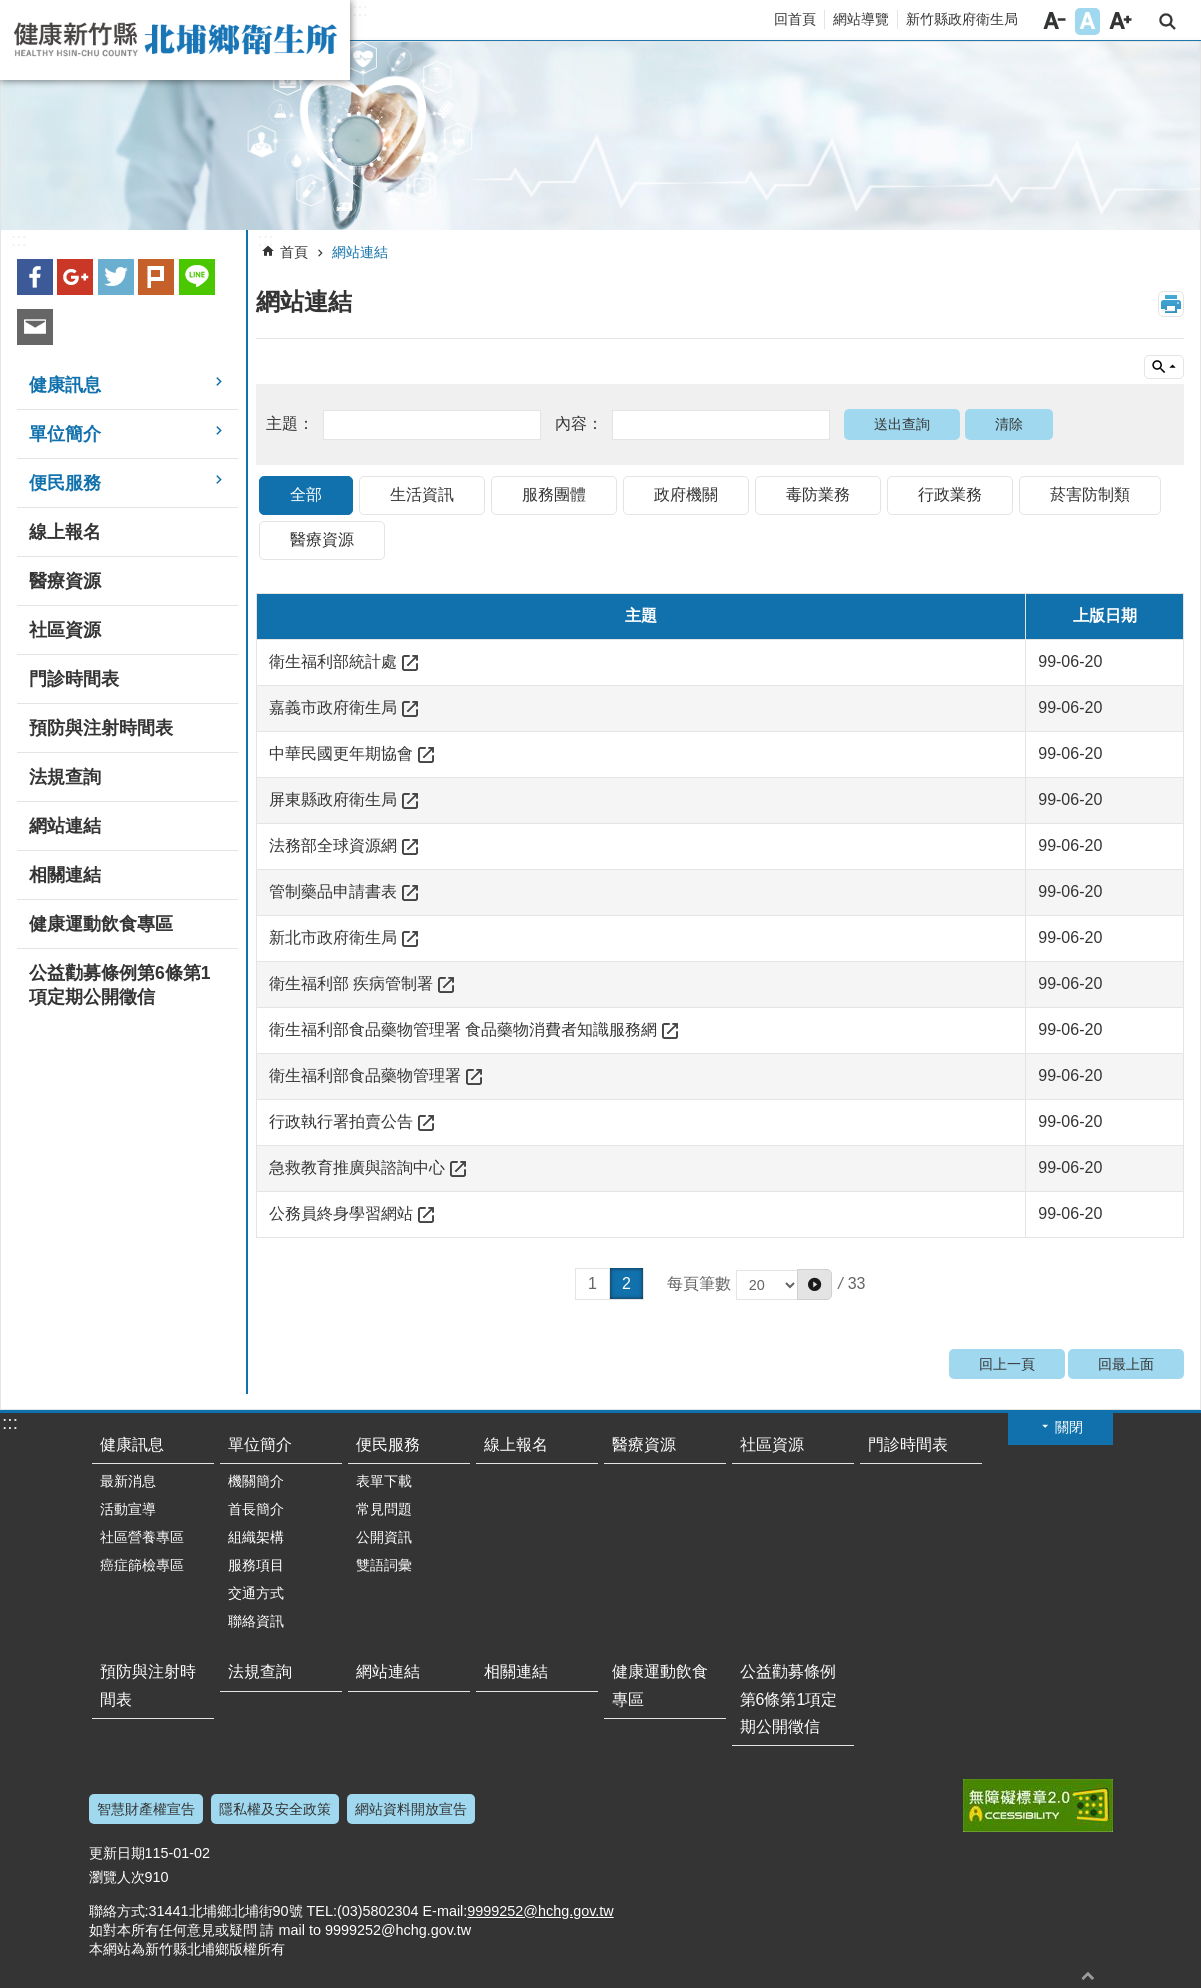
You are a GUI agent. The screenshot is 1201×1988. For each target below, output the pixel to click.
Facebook (35, 277)
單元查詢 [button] (1164, 367)
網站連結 (360, 252)
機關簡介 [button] (256, 1481)
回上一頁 (1007, 1364)
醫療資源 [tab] (322, 539)
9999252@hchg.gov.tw (540, 1911)
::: (360, 10)
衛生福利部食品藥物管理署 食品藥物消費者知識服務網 (463, 1029)
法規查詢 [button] (65, 777)
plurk (156, 277)
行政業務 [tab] (950, 494)
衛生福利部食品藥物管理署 (365, 1075)
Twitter (116, 277)
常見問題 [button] (384, 1509)
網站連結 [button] (65, 826)
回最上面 (1126, 1364)
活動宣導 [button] (128, 1509)
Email (35, 327)
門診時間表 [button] (74, 679)
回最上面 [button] (1088, 1975)
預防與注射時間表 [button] (101, 728)
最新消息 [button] (128, 1481)
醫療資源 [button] (65, 581)
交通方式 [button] (256, 1593)
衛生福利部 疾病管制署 (351, 983)
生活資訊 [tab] (422, 494)
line (197, 277)
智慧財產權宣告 (146, 1809)
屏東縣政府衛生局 (333, 799)
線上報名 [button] (65, 532)
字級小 (1054, 21)
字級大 (1120, 21)
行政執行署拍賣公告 (341, 1121)
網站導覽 (861, 19)
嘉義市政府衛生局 (333, 707)
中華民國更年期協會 (341, 753)
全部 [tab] (306, 494)
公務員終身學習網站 (341, 1213)
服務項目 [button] (256, 1565)
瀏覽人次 (117, 1877)
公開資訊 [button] (384, 1537)
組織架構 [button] (256, 1537)
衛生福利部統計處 (333, 661)
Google (75, 277)
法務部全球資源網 (333, 845)
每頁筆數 (749, 1283)
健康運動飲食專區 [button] (101, 924)
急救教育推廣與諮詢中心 (357, 1167)
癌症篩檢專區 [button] (142, 1565)
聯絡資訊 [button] (256, 1621)
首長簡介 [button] (256, 1509)
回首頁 (795, 19)
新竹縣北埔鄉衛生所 (175, 40)
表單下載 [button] (384, 1481)
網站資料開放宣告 (411, 1809)
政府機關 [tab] (686, 494)
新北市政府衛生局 (333, 937)
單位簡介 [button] (65, 434)
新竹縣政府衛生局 (962, 19)
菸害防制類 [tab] (1090, 494)
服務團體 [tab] (554, 494)
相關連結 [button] (65, 875)
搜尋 (1167, 21)
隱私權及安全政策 (275, 1809)
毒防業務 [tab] (818, 494)
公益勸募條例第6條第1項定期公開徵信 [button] (120, 985)
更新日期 (117, 1853)
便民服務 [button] (65, 483)
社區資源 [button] (65, 630)
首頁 (294, 252)
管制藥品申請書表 (333, 891)
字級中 (1087, 21)
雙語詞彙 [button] (384, 1565)
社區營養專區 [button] (142, 1537)
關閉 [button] (1069, 1427)
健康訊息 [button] (65, 385)
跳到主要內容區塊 (10, 10)
